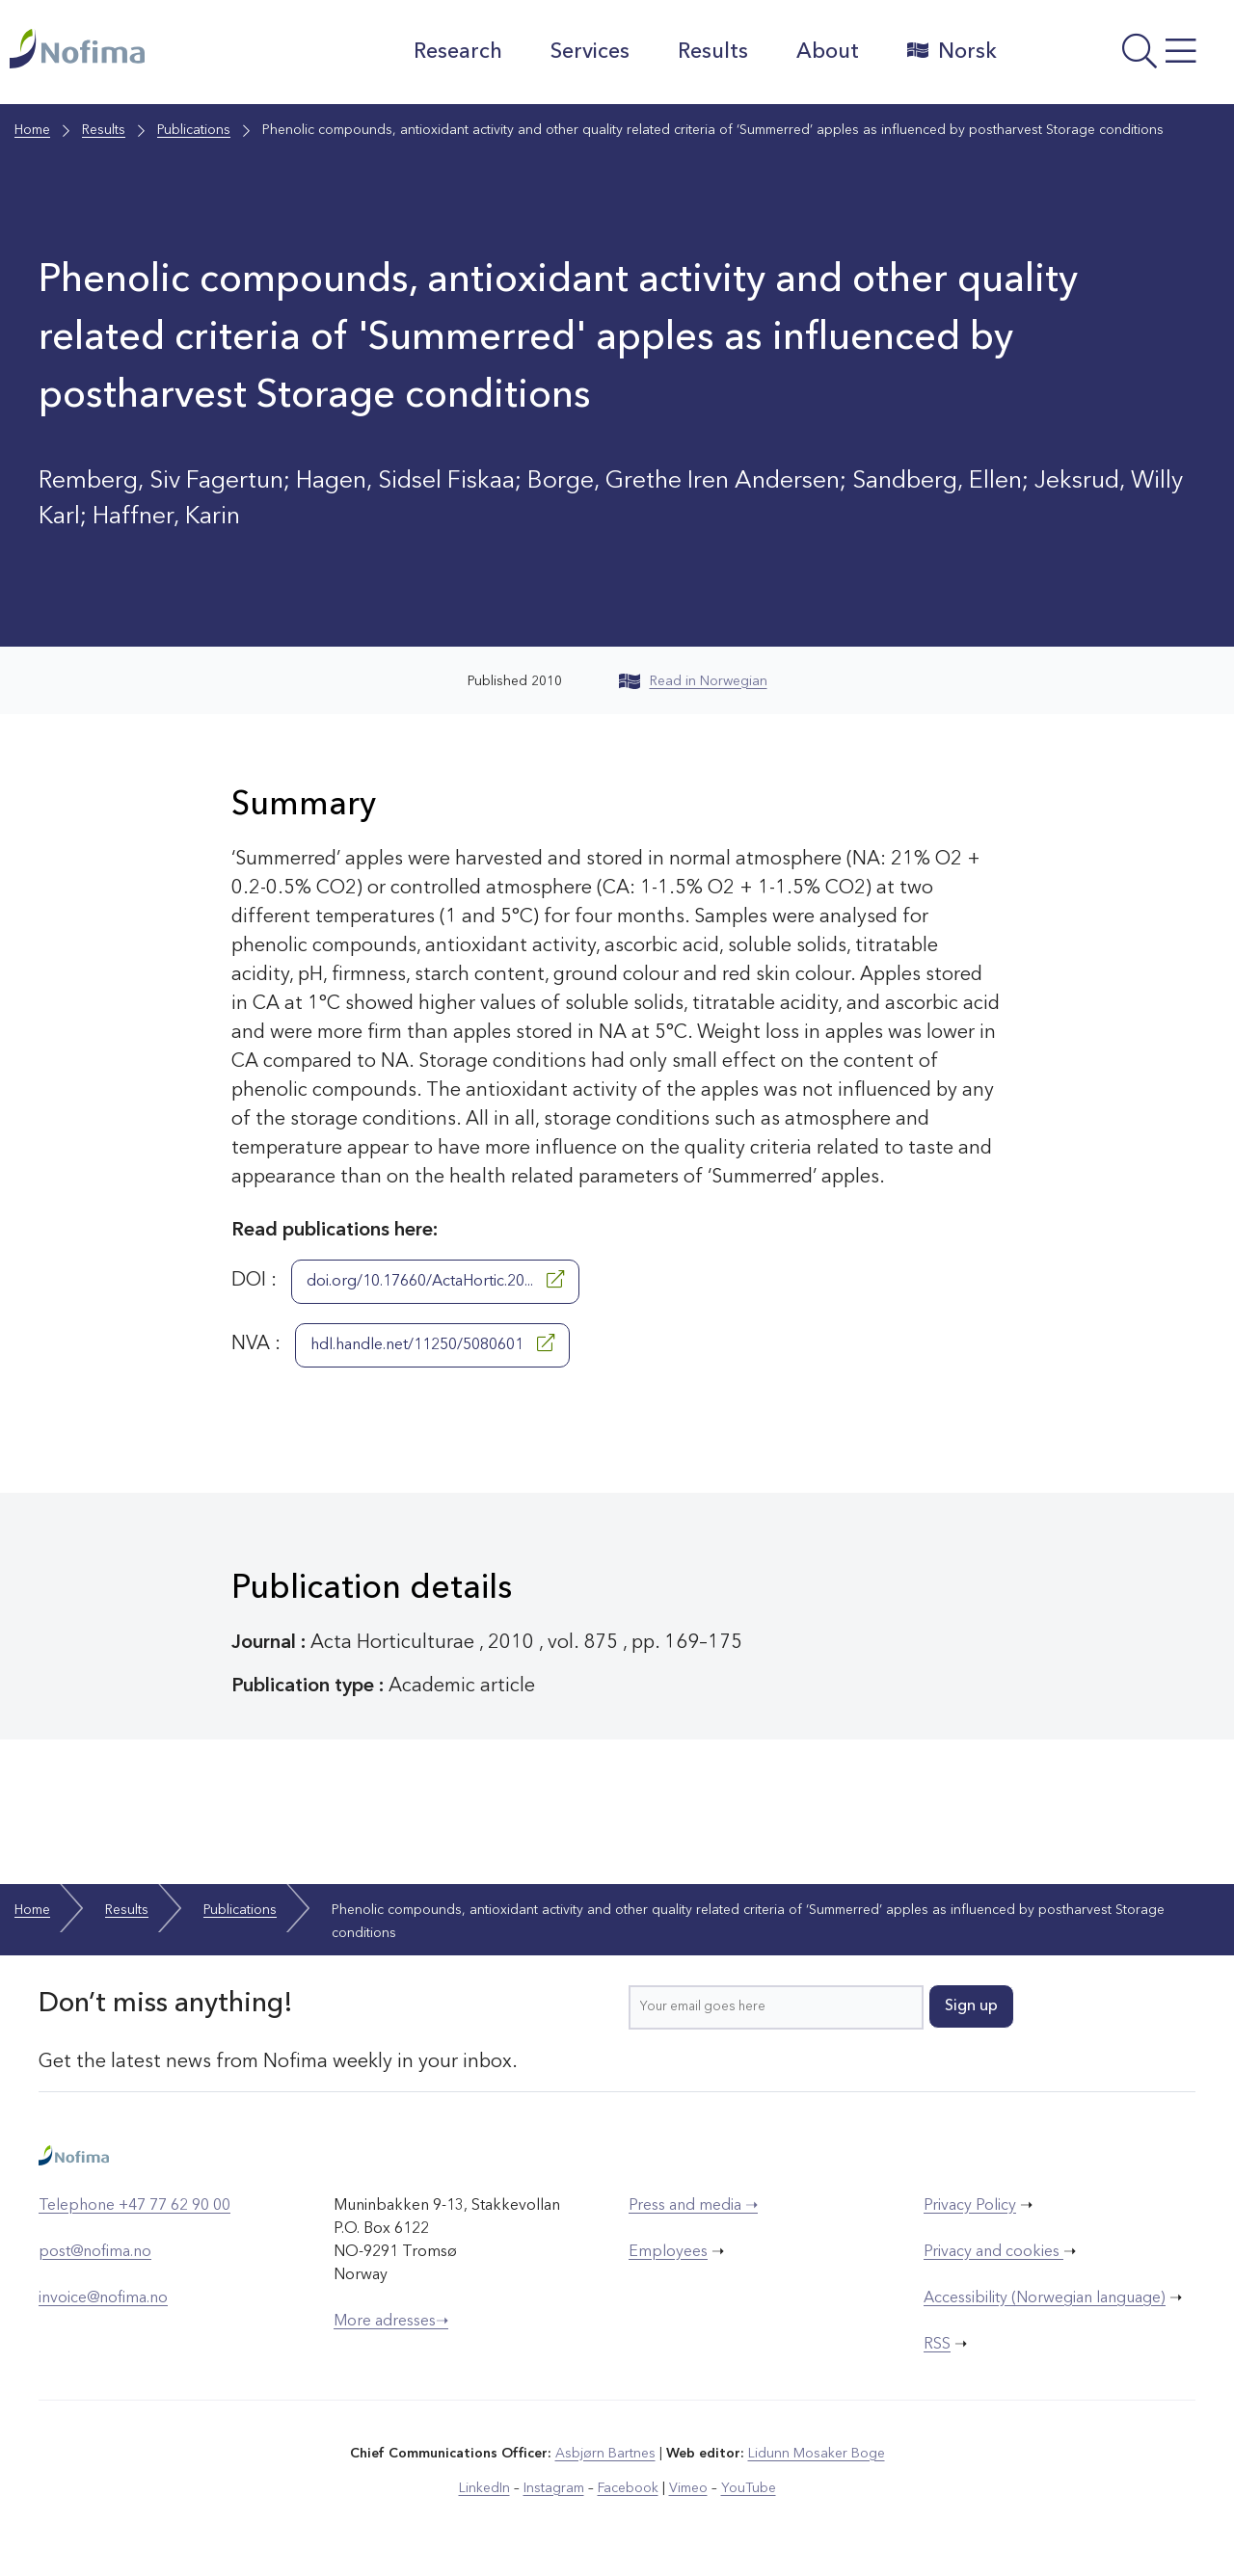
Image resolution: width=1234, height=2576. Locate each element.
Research (458, 52)
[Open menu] (1120, 57)
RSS (937, 2344)
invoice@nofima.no (103, 2298)
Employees (668, 2252)
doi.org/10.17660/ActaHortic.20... (435, 1279)
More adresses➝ (391, 2321)
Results (713, 52)
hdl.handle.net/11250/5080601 (432, 1343)
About (827, 52)
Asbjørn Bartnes (605, 2453)
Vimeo (688, 2488)
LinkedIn (484, 2488)
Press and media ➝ (693, 2206)
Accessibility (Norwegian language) (1045, 2298)
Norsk (952, 51)
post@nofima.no (95, 2252)
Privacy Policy (970, 2206)
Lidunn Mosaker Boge (816, 2453)
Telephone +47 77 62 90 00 (134, 2206)
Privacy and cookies (993, 2252)
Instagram (553, 2488)
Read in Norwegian (693, 681)
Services (590, 52)
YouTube (748, 2488)
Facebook (628, 2488)
